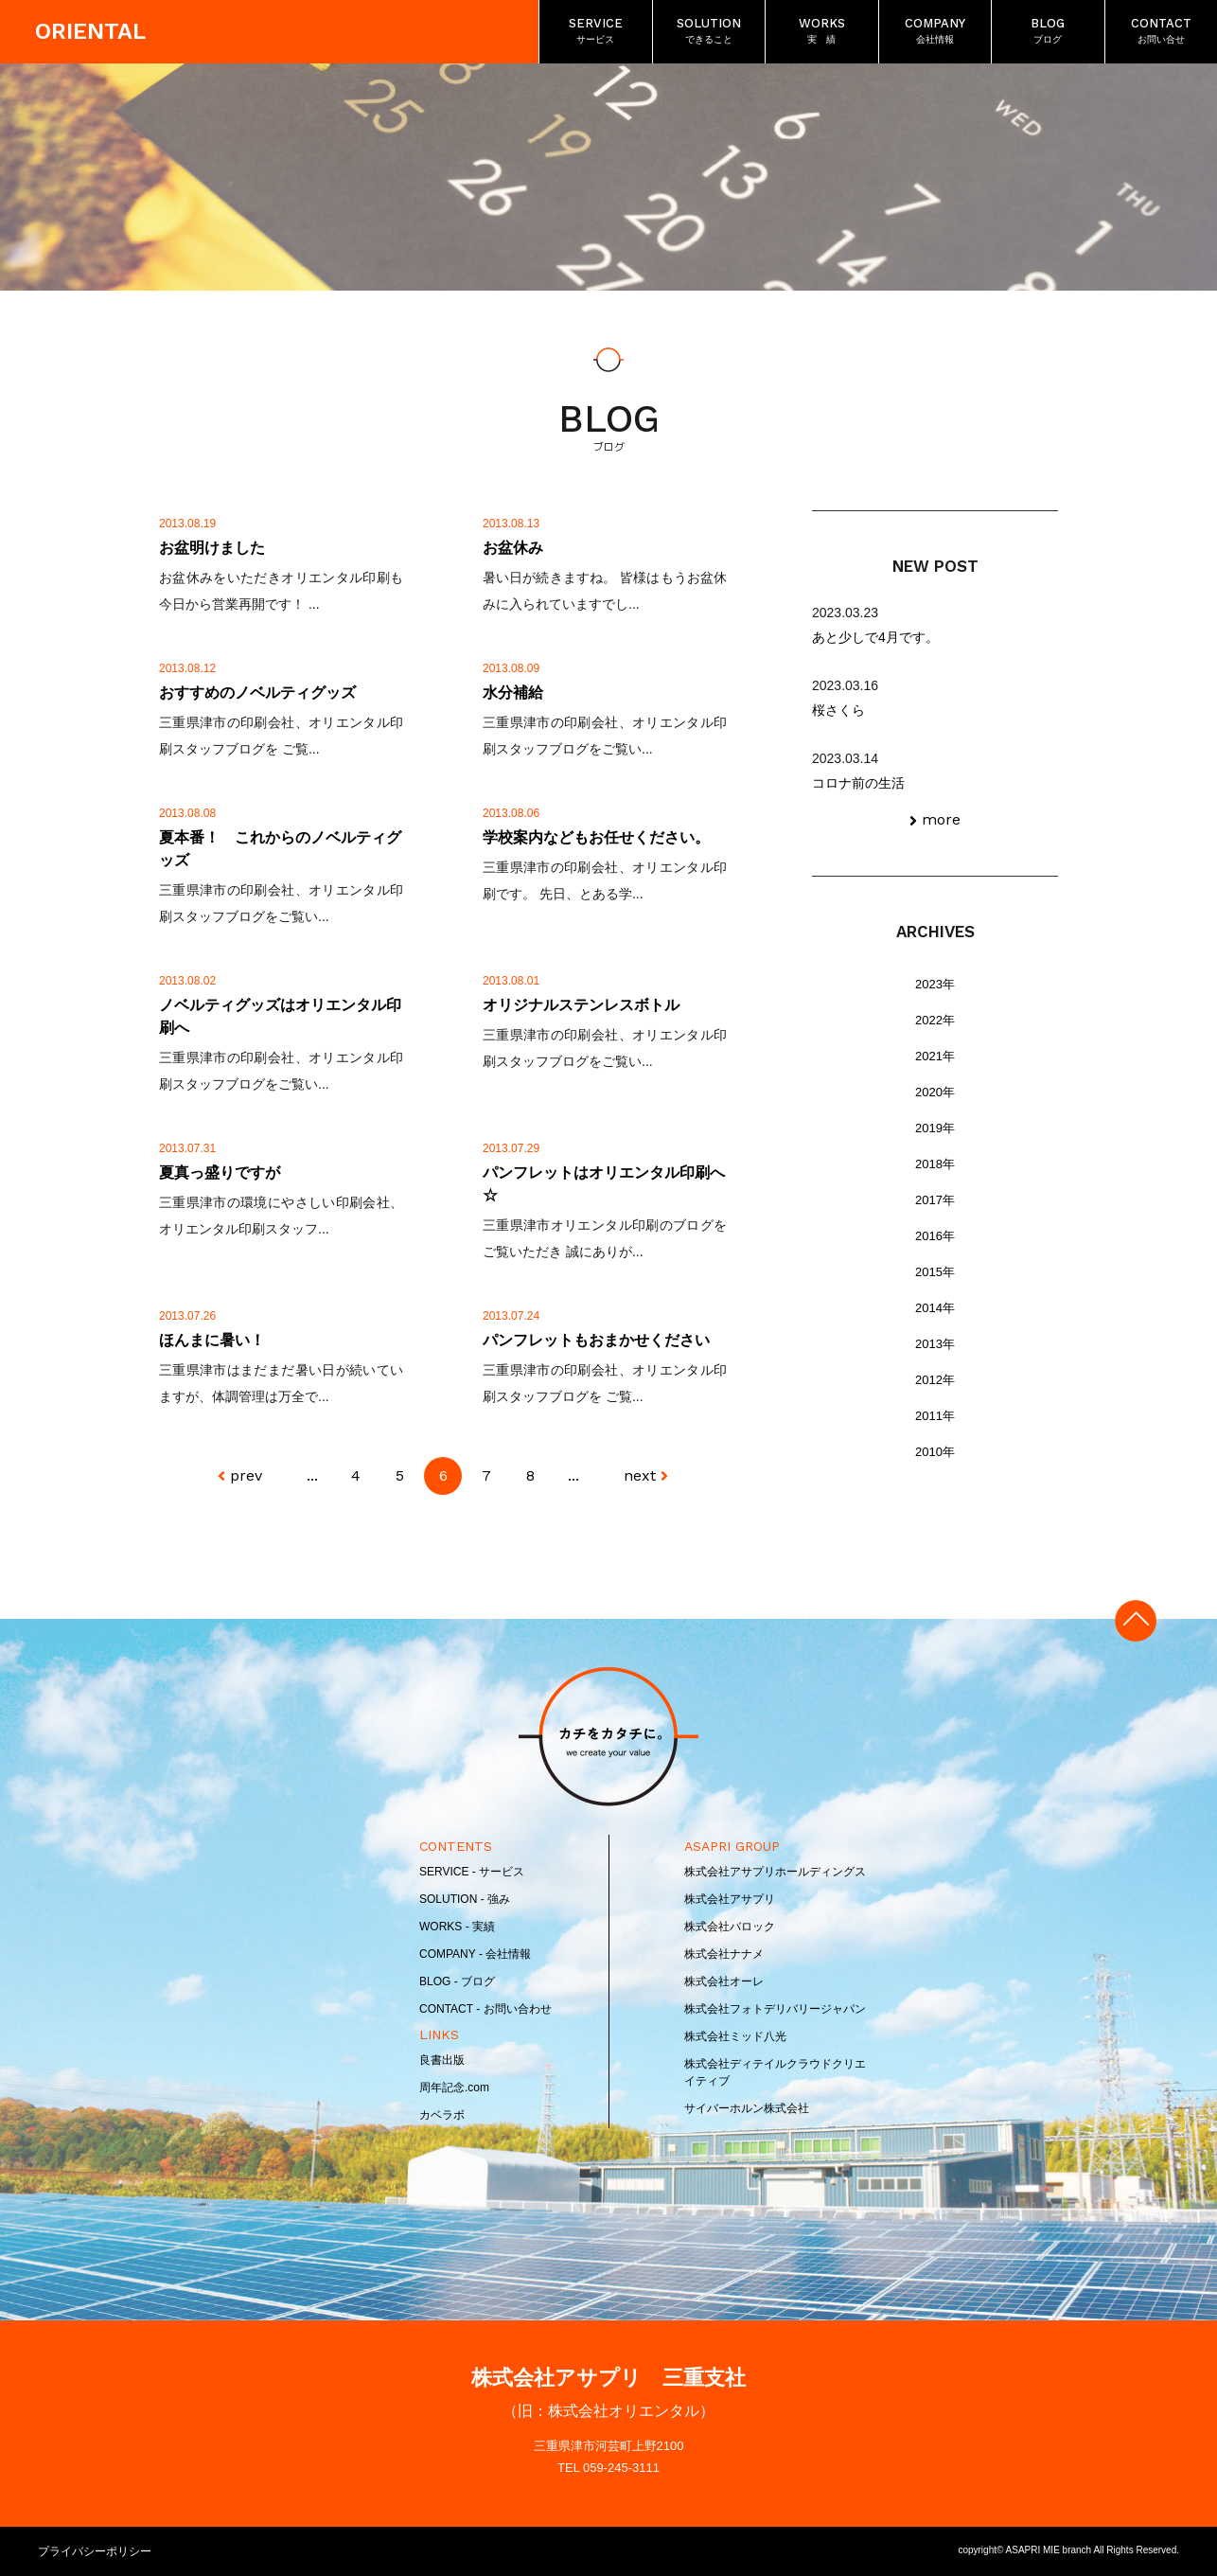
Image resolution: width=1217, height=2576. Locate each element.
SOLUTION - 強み (464, 1899)
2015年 (935, 1272)
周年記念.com (454, 2087)
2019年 (935, 1128)
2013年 (935, 1344)
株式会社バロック (729, 1926)
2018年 (935, 1164)
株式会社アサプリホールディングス (775, 1871)
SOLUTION (709, 32)
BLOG (1048, 32)
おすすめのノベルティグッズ (257, 692)
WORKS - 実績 (457, 1926)
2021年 (935, 1056)
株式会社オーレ (724, 1981)
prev (246, 1475)
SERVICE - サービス (471, 1871)
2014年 (935, 1308)
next (640, 1475)
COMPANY (935, 32)
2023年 (935, 984)
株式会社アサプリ (729, 1899)
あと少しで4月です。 (875, 637)
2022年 (935, 1020)
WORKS (822, 32)
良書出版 (442, 2060)
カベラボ (442, 2115)
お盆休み (513, 548)
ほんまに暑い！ (212, 1340)
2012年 (935, 1380)
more (941, 819)
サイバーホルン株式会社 (746, 2108)
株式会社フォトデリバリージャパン (775, 2009)
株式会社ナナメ (724, 1954)
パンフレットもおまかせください (596, 1340)
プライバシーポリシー (94, 2551)
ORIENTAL (91, 32)
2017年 (935, 1200)
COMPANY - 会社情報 (475, 1954)
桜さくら (838, 710)
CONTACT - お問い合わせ (485, 2009)
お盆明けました (212, 548)
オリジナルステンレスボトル (581, 1005)
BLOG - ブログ (457, 1981)
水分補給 (513, 692)
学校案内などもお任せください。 (596, 837)
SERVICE (596, 32)
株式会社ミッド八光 (735, 2036)
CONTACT (1161, 32)
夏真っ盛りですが (219, 1172)
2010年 (935, 1452)
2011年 (935, 1416)
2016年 (935, 1236)
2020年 (935, 1092)
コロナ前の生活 (858, 783)
